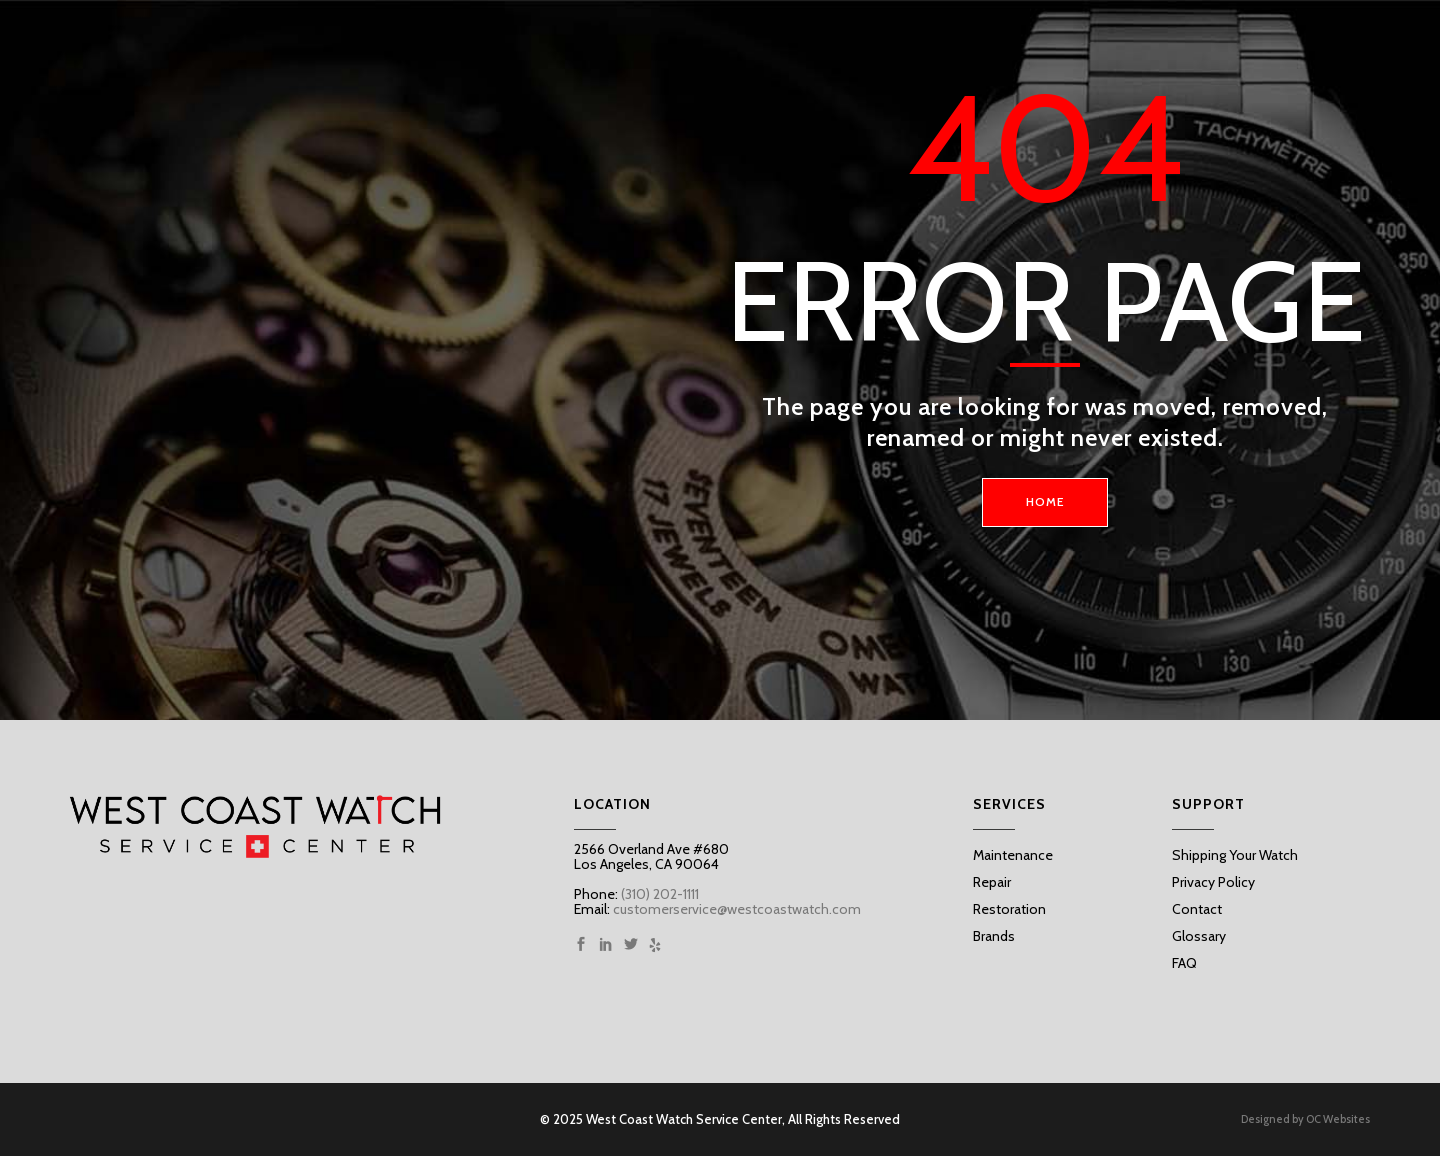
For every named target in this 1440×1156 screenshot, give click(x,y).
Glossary (1199, 936)
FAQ (1184, 963)
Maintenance (1013, 855)
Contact (1197, 909)
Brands (994, 936)
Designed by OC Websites (1305, 1119)
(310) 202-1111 (658, 894)
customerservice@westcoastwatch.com (737, 909)
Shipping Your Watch (1235, 855)
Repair (992, 882)
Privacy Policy (1213, 882)
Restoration (1009, 909)
